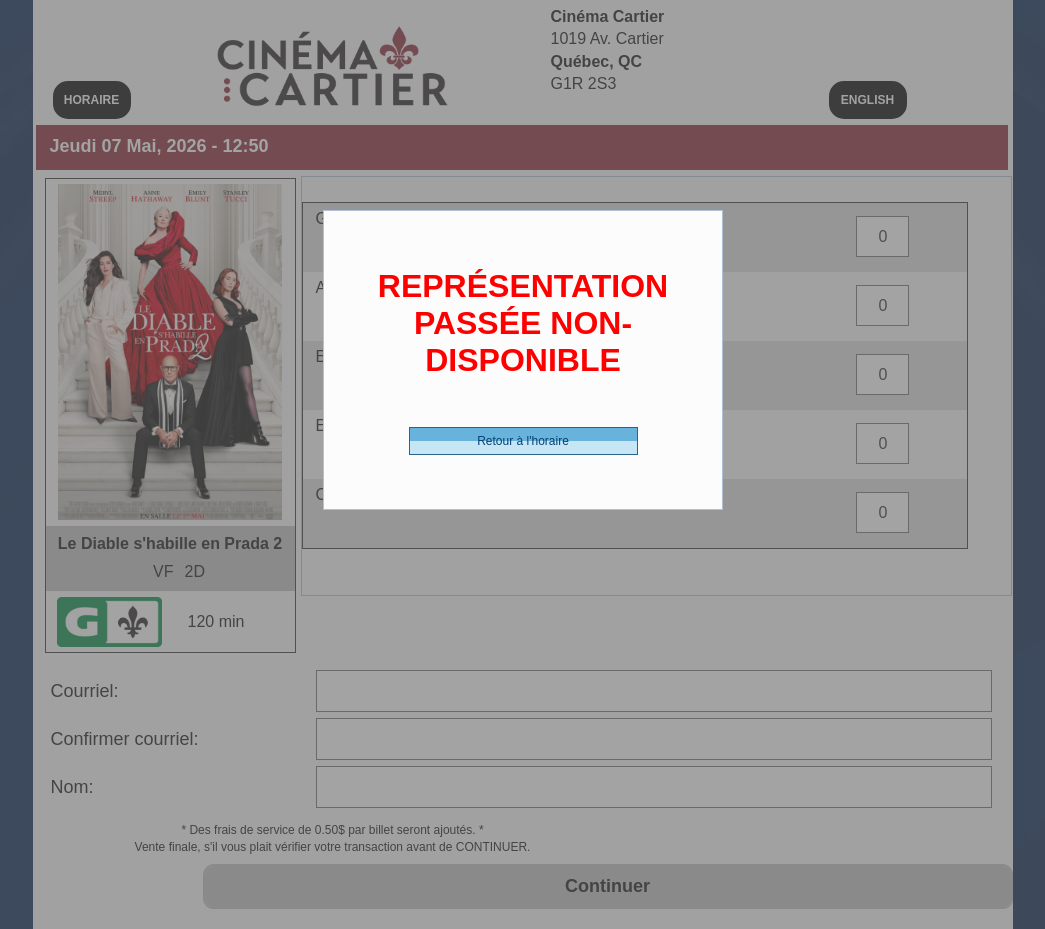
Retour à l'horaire (523, 441)
